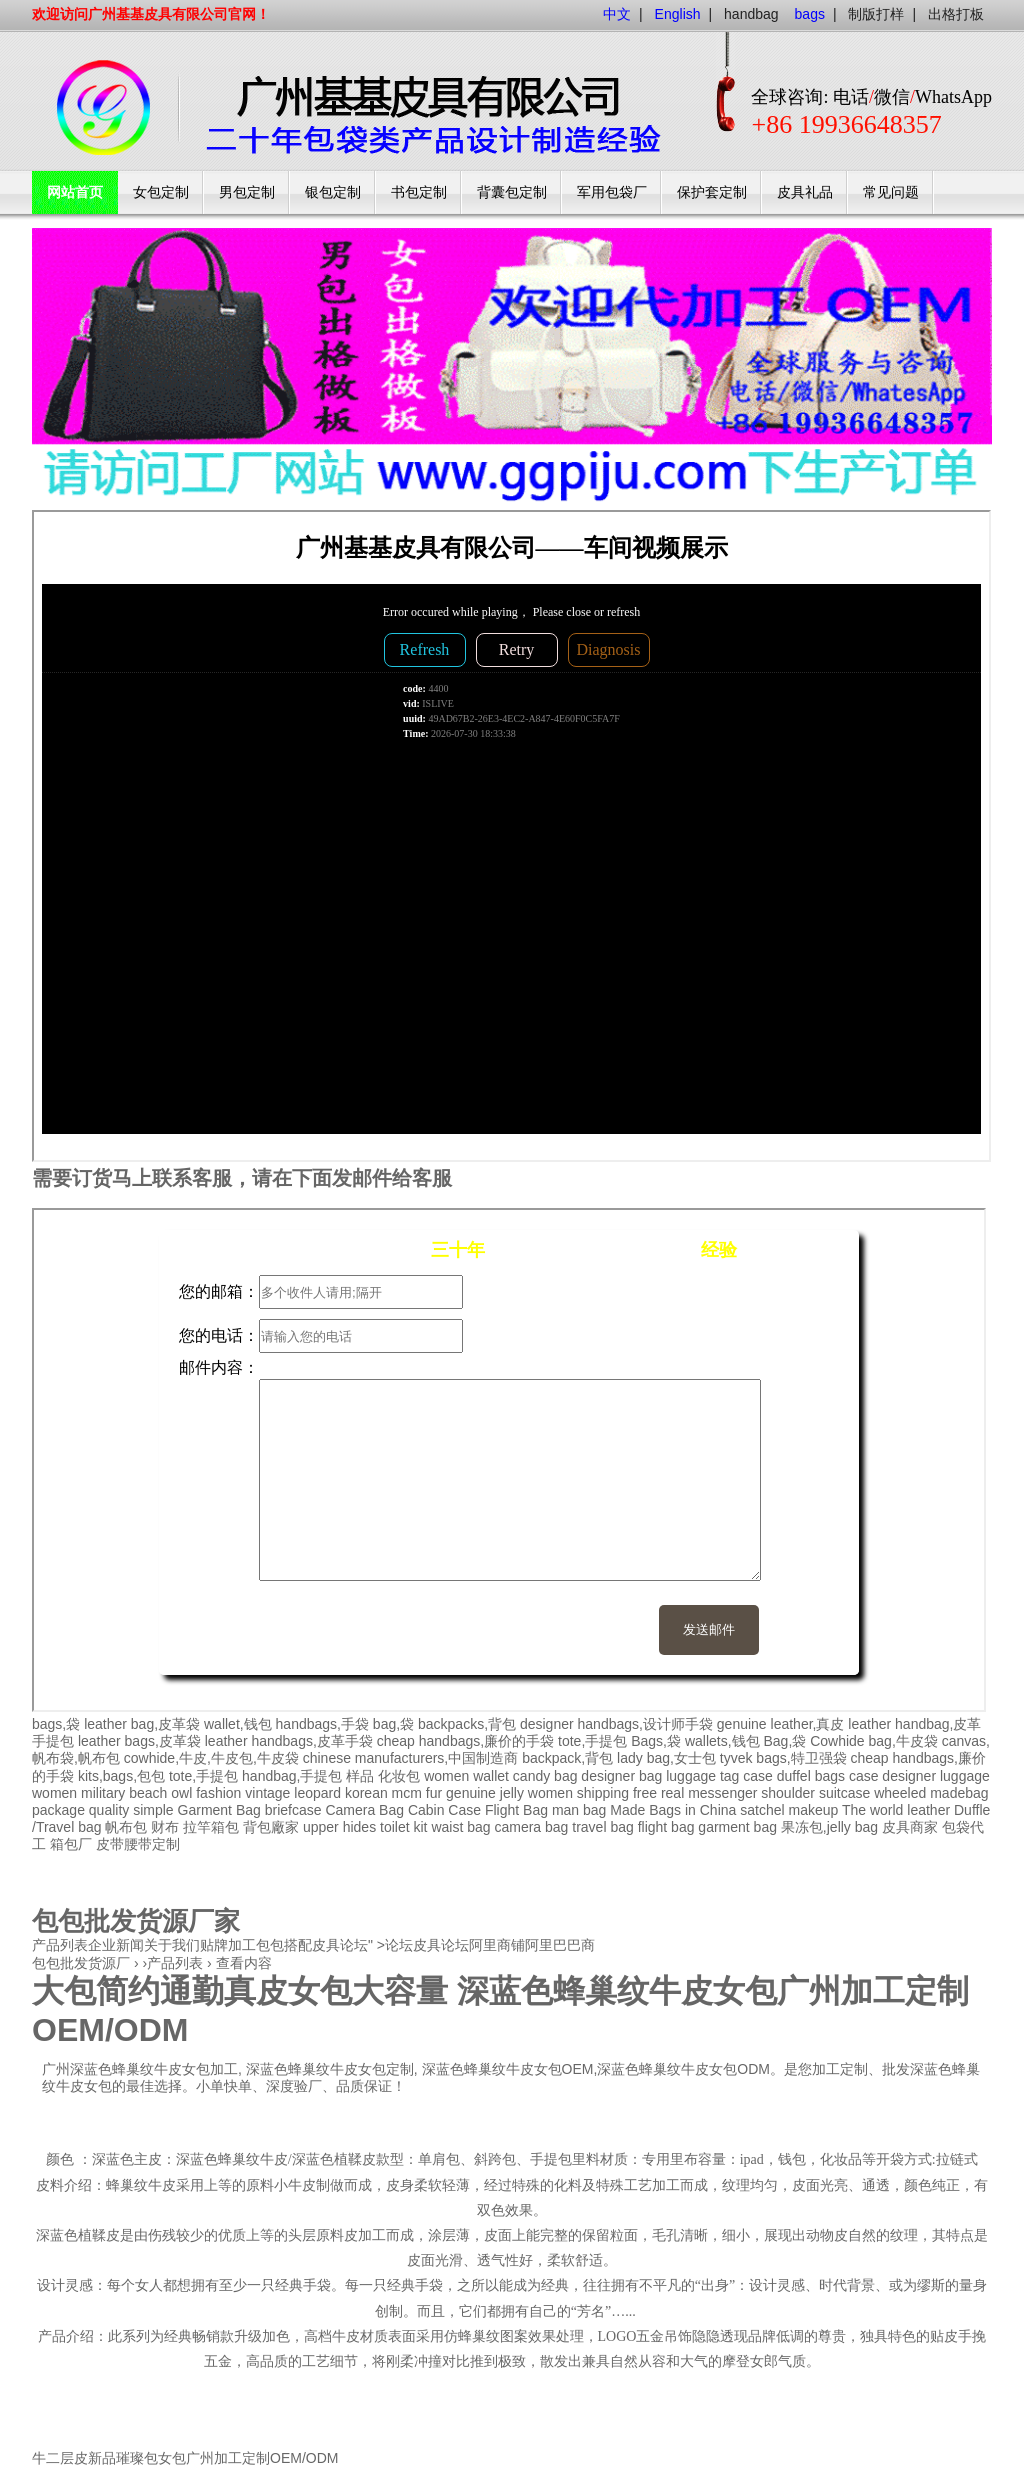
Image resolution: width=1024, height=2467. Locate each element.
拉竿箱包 (211, 1827)
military (103, 1793)
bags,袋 (56, 1724)
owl (181, 1793)
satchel (762, 1810)
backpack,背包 (567, 1758)
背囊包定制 (512, 192)
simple (153, 1810)
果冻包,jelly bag (829, 1827)
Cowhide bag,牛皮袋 (874, 1741)
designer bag (621, 1776)
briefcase (293, 1810)
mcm (407, 1793)
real (672, 1793)
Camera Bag (364, 1810)
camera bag (531, 1827)
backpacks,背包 (467, 1724)
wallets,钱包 (722, 1741)
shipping (603, 1793)
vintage (267, 1793)
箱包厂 (71, 1844)
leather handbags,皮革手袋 (289, 1741)
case (758, 1776)
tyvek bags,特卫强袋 (783, 1758)
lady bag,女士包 (666, 1758)
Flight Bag (516, 1810)
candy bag (545, 1776)
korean (366, 1793)
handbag (751, 14)
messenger (722, 1793)
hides (359, 1827)
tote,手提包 (592, 1741)
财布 (165, 1827)
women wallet (466, 1776)
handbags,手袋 (322, 1724)
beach (148, 1793)
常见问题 (891, 192)
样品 (360, 1776)
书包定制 (419, 192)
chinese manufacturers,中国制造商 (411, 1758)
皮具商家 (910, 1827)
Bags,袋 (656, 1741)
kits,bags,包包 (121, 1776)
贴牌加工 (228, 1945)
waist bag (460, 1827)
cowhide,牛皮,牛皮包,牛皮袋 (211, 1758)
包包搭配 (284, 1945)
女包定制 (161, 192)
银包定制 (333, 192)
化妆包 (399, 1776)
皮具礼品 (805, 192)
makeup (813, 1810)
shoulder (788, 1793)
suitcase (844, 1793)
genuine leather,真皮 (781, 1724)
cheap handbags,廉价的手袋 (465, 1741)
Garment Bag (219, 1810)
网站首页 (75, 192)
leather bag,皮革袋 (142, 1724)
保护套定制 (712, 192)
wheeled (900, 1793)
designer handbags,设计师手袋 (616, 1724)
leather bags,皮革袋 (139, 1741)
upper (321, 1827)
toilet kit (403, 1827)
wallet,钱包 (238, 1724)
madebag (959, 1793)
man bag (579, 1810)
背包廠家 (271, 1827)
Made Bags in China (673, 1810)
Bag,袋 (784, 1741)
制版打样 (876, 14)
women (54, 1793)
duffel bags (811, 1776)
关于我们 (172, 1945)
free (645, 1793)
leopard (317, 1793)
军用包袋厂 (612, 192)
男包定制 (247, 192)
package (58, 1810)
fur (434, 1793)
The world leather (896, 1810)
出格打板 (956, 14)
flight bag (666, 1827)
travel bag (602, 1827)
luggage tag (702, 1776)
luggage (965, 1776)
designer (909, 1776)
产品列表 (175, 1963)
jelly (512, 1793)
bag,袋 (393, 1724)
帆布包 (126, 1827)
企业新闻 (116, 1945)
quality (109, 1810)
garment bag (737, 1827)
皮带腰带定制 (138, 1844)
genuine (471, 1793)
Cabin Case (444, 1810)
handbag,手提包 (292, 1776)
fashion (218, 1793)
